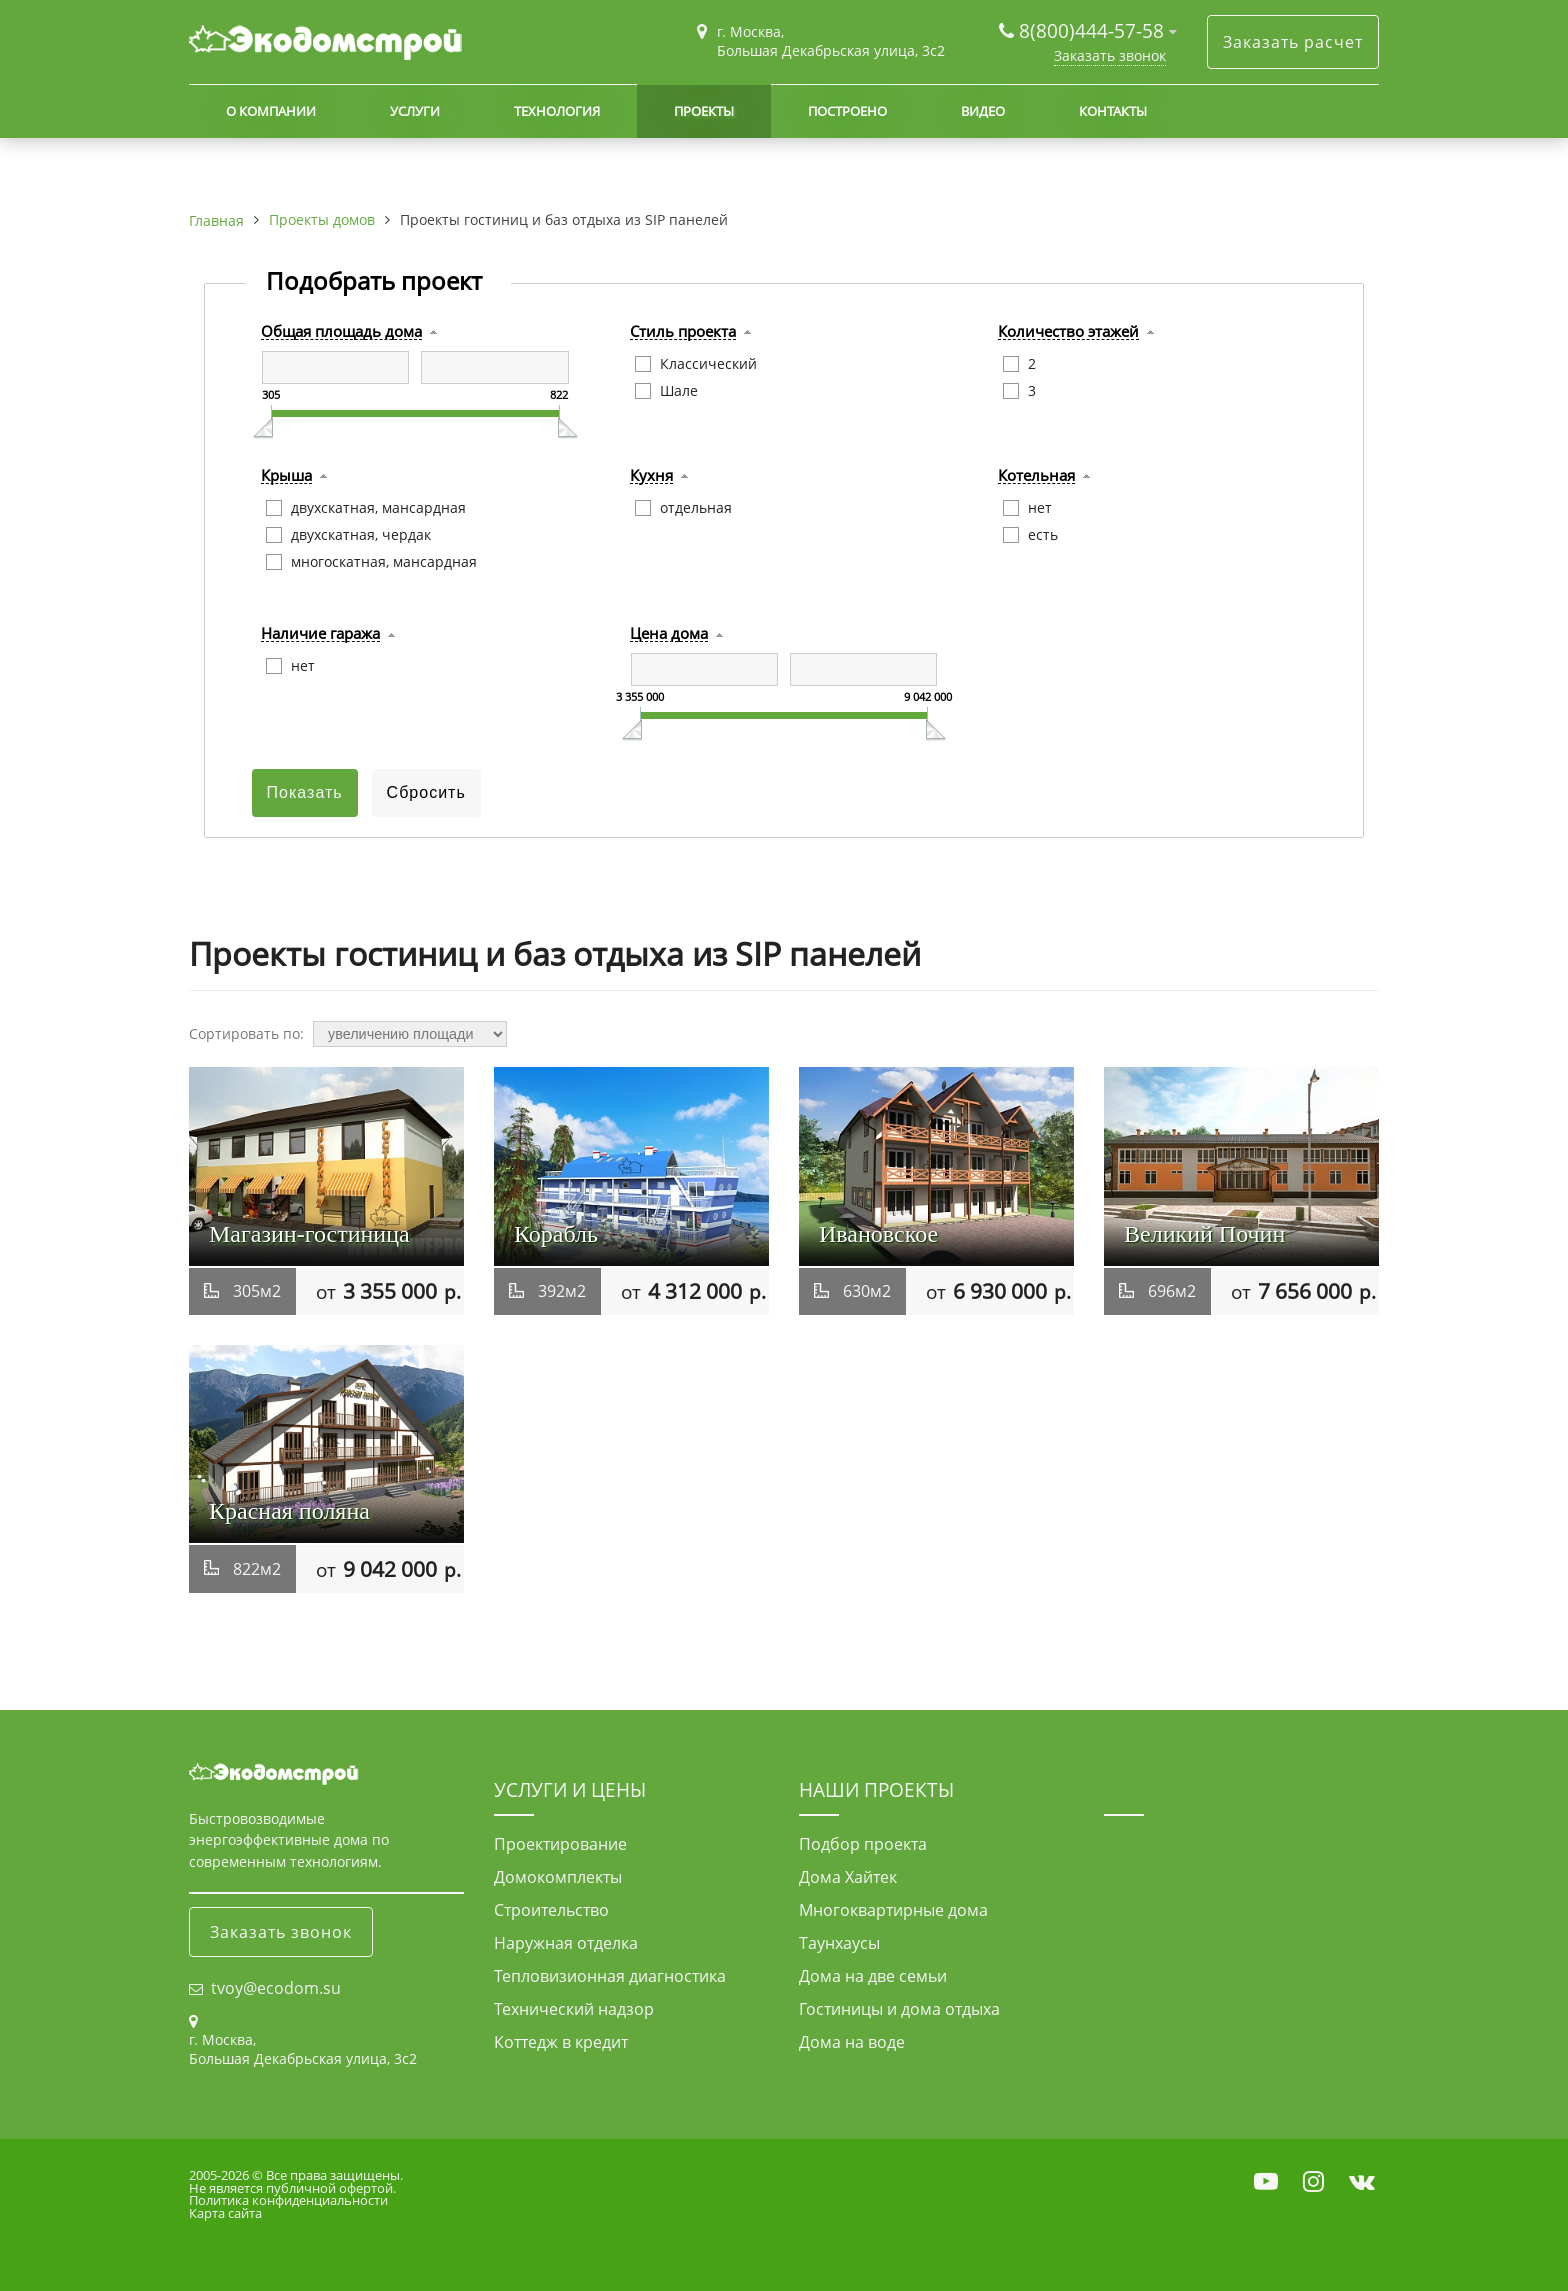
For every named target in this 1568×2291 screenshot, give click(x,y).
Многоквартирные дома (893, 1910)
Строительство (551, 1910)
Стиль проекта (683, 332)
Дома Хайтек (848, 1877)
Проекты (704, 111)
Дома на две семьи (873, 1976)
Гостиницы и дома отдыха (899, 2009)
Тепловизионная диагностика (610, 1976)
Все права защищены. (334, 2175)
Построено (847, 111)
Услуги (415, 111)
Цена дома (669, 634)
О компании (271, 111)
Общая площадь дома (341, 332)
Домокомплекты (558, 1877)
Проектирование (560, 1844)
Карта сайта (225, 2213)
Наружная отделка (566, 1943)
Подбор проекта (863, 1844)
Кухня (651, 476)
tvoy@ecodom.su (276, 1988)
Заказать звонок (1110, 55)
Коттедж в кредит (561, 2042)
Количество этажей (1068, 332)
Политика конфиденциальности (288, 2200)
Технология (557, 111)
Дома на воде (852, 2042)
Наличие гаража (320, 634)
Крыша (286, 476)
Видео (983, 111)
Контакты (1113, 111)
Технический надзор (574, 2009)
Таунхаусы (839, 1943)
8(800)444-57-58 (1094, 30)
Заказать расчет (1293, 42)
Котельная (1036, 476)
